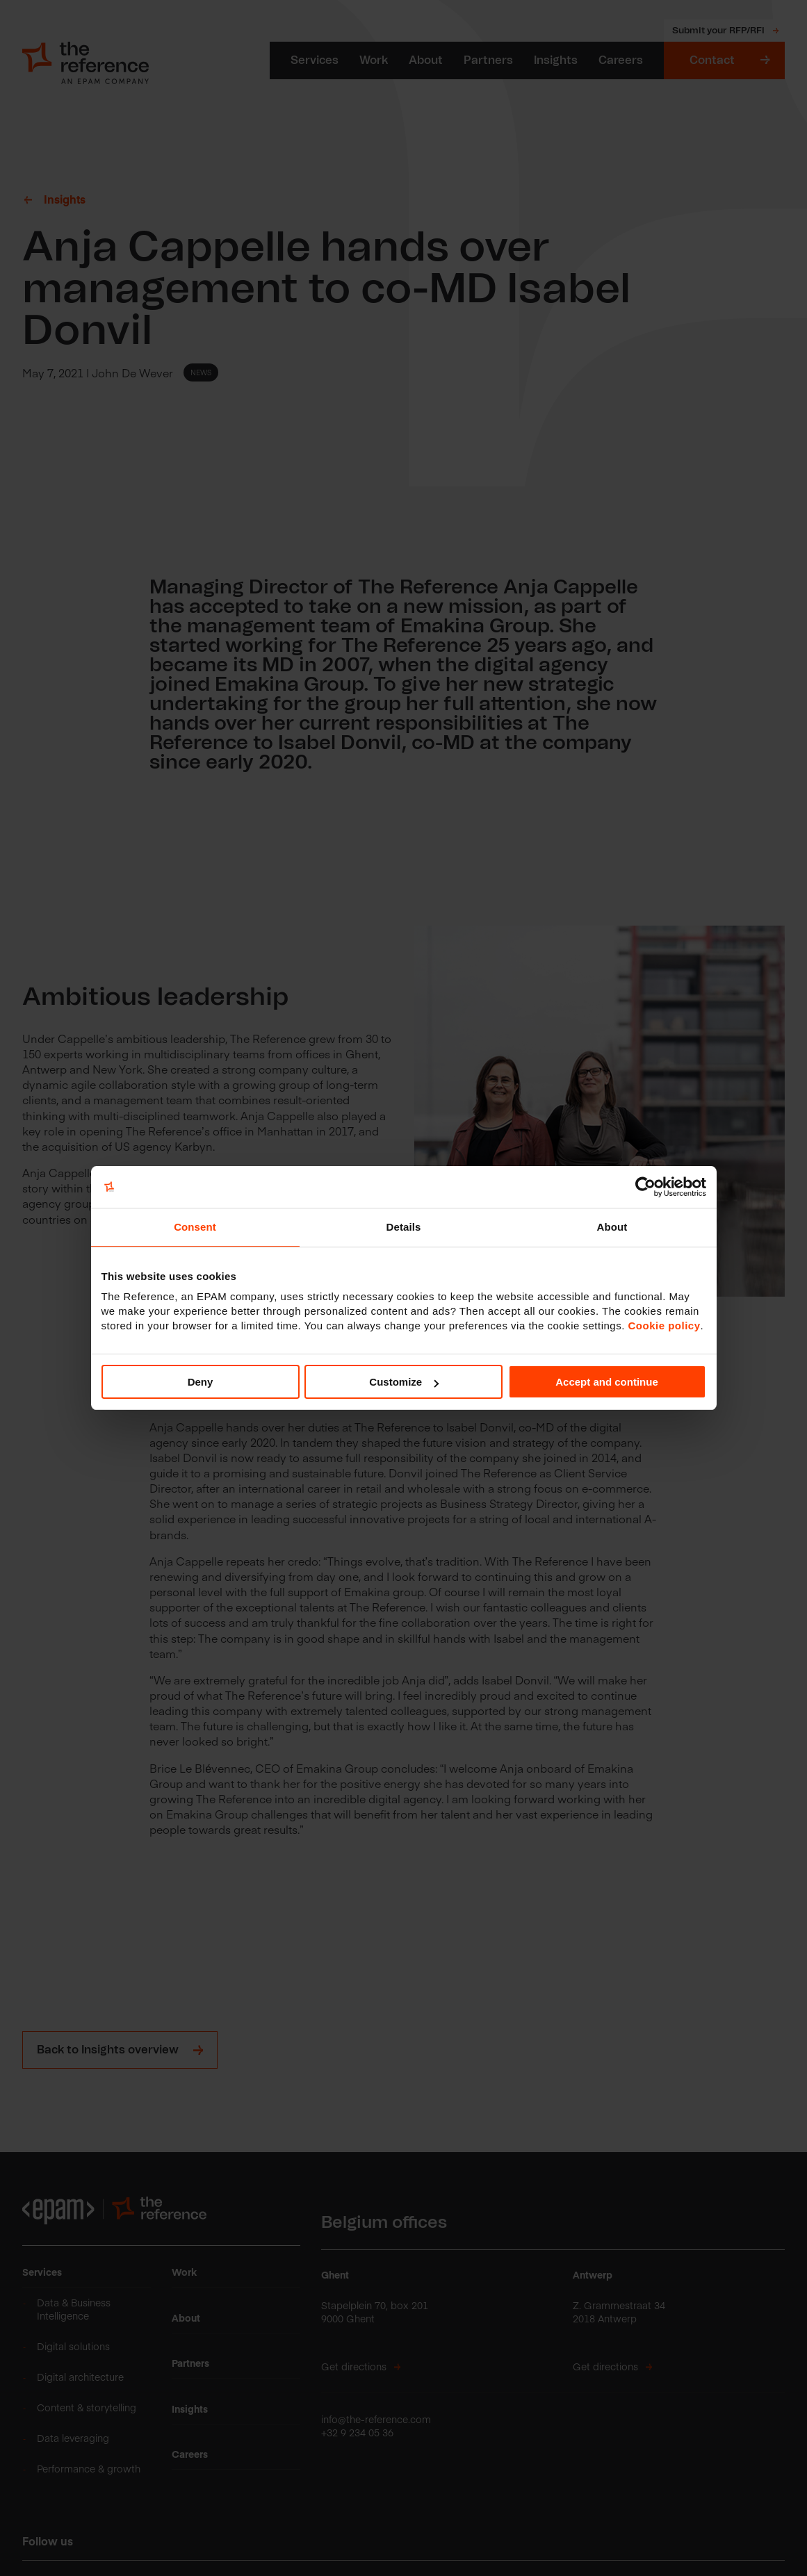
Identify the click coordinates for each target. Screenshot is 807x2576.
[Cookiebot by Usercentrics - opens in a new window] (645, 1186)
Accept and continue (606, 1382)
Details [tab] (403, 1227)
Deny (200, 1382)
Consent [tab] (195, 1227)
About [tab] (612, 1227)
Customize (404, 1382)
